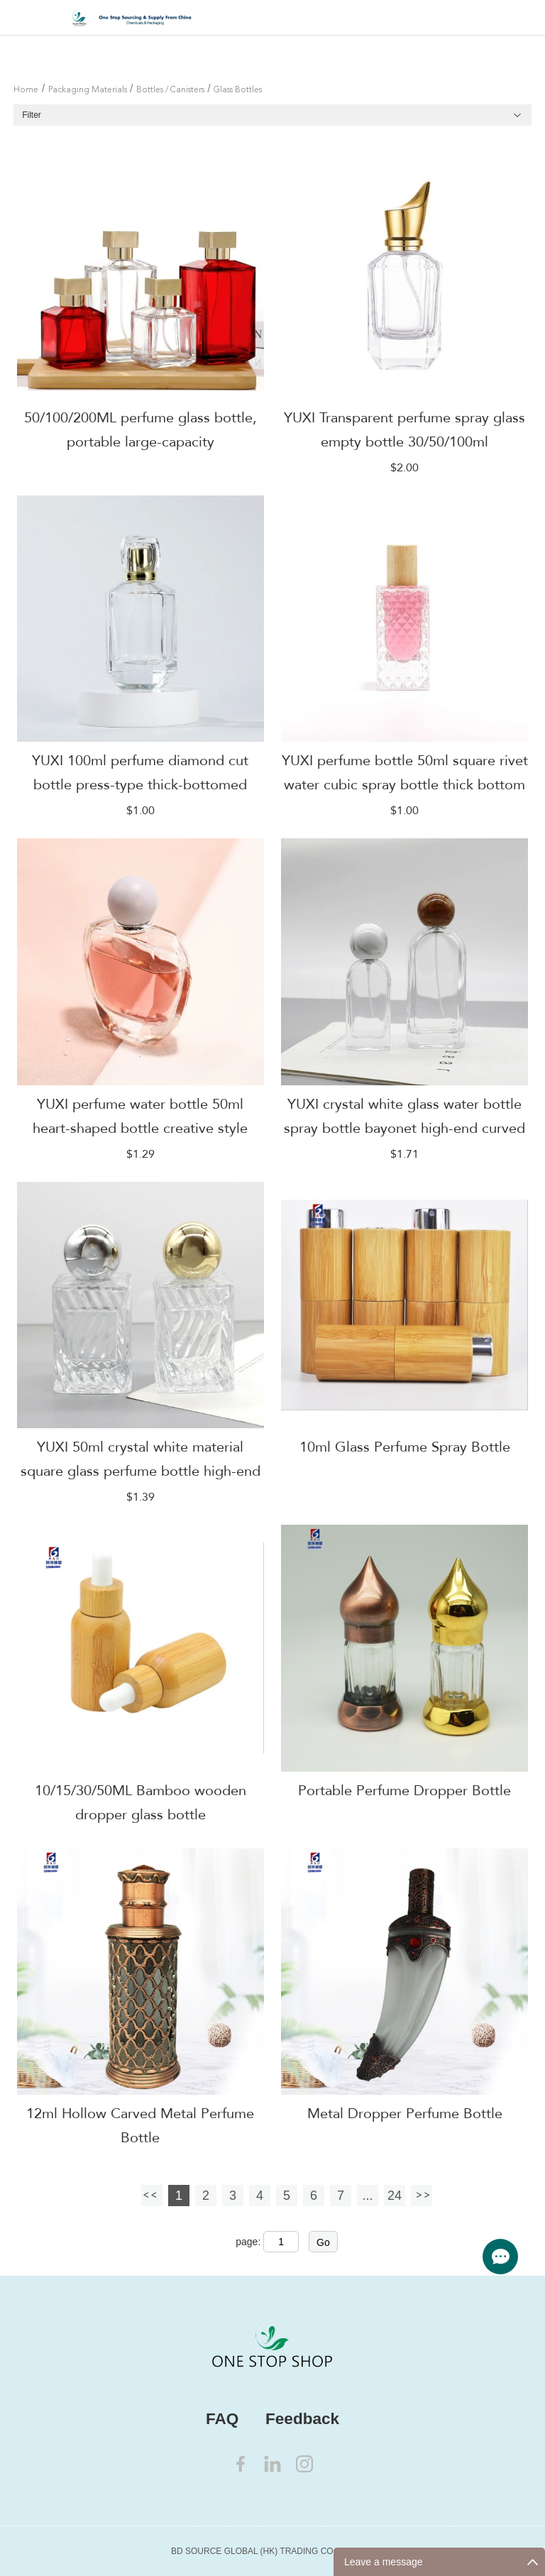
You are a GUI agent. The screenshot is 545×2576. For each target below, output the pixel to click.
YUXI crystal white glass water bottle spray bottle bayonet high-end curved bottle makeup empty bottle (404, 1128)
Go (323, 2242)
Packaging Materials (87, 90)
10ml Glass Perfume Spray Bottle (404, 1447)
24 (394, 2195)
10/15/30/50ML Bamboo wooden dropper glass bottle (140, 1802)
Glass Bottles (238, 90)
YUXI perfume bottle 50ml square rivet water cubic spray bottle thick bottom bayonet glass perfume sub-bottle (405, 784)
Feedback (302, 2419)
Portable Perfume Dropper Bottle (404, 1790)
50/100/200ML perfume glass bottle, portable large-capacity (140, 429)
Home (25, 90)
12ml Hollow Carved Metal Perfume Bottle (140, 2125)
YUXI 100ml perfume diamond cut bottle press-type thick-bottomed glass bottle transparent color (140, 784)
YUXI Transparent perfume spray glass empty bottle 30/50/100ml (404, 429)
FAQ (222, 2419)
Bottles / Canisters (170, 90)
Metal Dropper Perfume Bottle (404, 2113)
